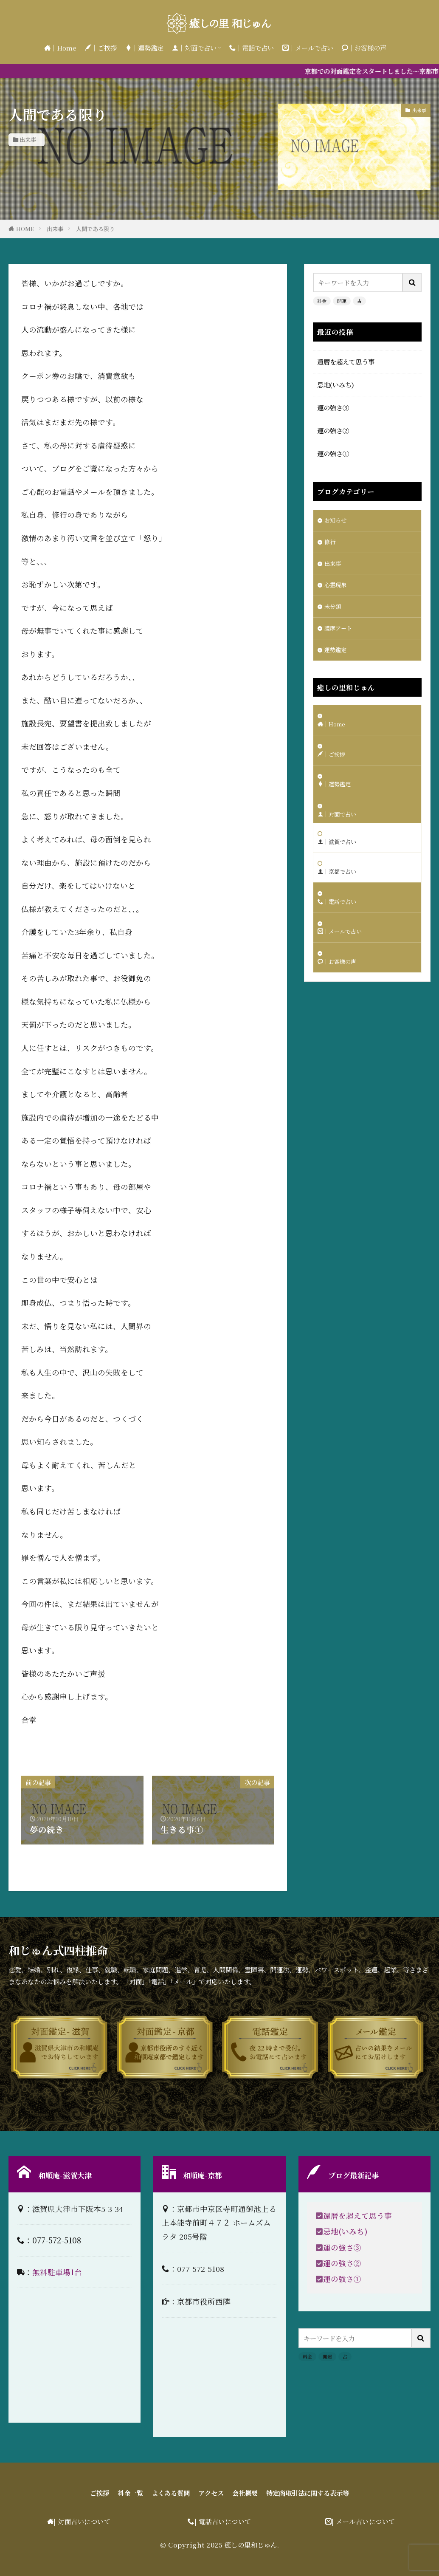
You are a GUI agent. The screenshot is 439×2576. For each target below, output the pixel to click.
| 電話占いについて (222, 2522)
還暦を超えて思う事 (345, 361)
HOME (25, 229)
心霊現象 (337, 589)
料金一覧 (115, 2493)
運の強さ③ (333, 407)
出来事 (28, 140)
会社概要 (247, 2493)
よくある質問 (162, 2493)
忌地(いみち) (335, 384)
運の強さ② (333, 430)
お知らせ (337, 520)
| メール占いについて (363, 2522)
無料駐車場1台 (57, 2272)
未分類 (333, 612)
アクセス (209, 2493)
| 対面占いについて (81, 2522)
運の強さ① (333, 453)
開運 (341, 300)
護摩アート (340, 636)
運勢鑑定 (337, 659)
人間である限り (95, 229)
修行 (330, 543)
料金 (321, 300)
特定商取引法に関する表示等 (321, 2493)
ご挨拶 (80, 2493)
